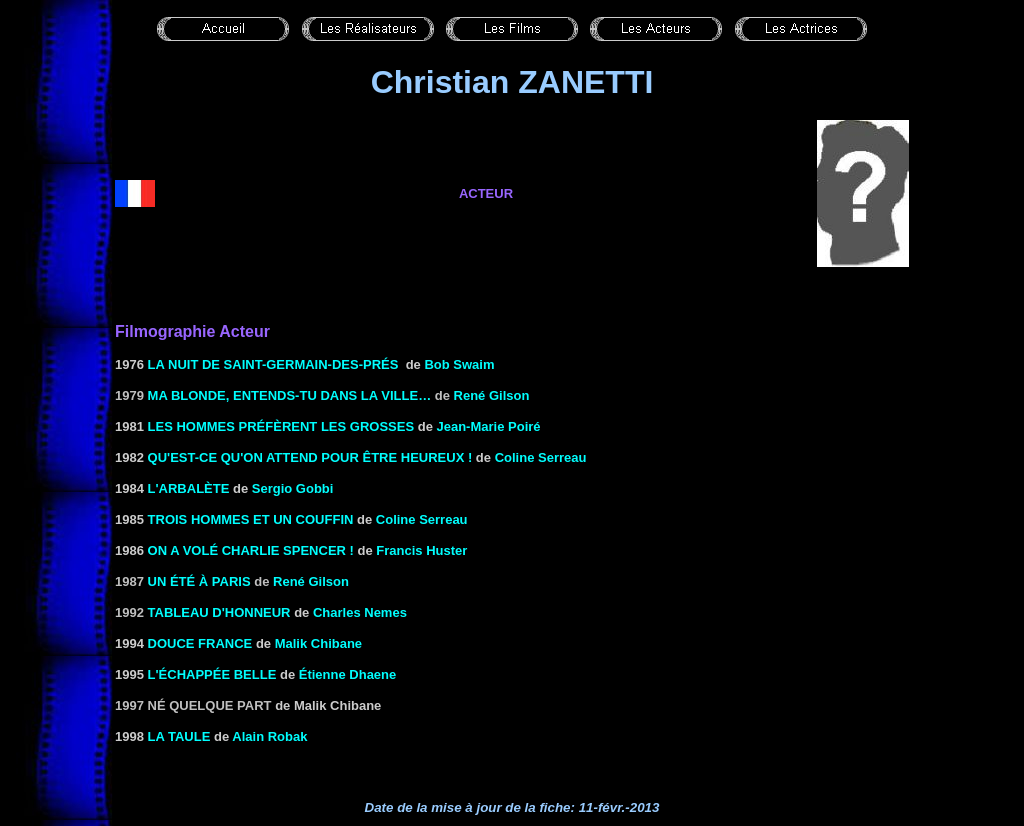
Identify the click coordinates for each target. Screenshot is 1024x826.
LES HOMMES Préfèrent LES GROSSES (279, 426)
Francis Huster (421, 550)
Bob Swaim (459, 364)
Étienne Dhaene (348, 674)
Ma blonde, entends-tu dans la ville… (290, 395)
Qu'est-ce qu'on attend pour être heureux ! (310, 457)
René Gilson (492, 395)
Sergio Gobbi (293, 488)
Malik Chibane (318, 643)
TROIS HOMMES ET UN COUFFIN (251, 519)
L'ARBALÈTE (189, 488)
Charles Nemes (360, 612)
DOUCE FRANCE (200, 643)
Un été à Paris (199, 581)
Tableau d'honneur (219, 612)
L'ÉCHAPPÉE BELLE (212, 674)
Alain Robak (269, 736)
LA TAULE (179, 736)
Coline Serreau (541, 457)
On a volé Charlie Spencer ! (251, 550)
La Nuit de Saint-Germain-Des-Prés (273, 364)
